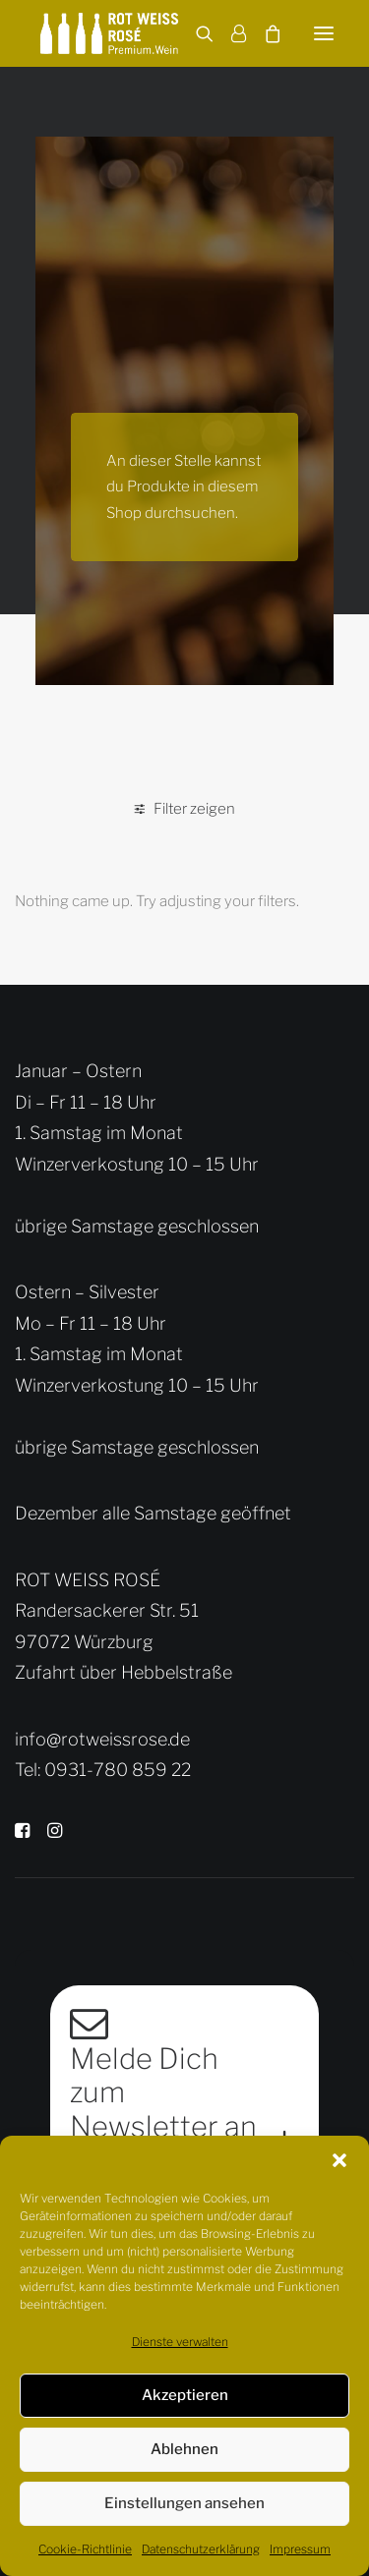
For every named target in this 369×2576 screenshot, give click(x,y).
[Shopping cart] (263, 33)
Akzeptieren (185, 2395)
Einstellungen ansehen (184, 2503)
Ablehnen (184, 2449)
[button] (339, 2160)
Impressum (300, 2549)
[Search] (196, 33)
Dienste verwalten (180, 2341)
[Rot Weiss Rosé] (109, 33)
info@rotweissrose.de (102, 1739)
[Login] (230, 33)
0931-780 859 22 (117, 1769)
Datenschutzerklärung (201, 2549)
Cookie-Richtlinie (85, 2549)
